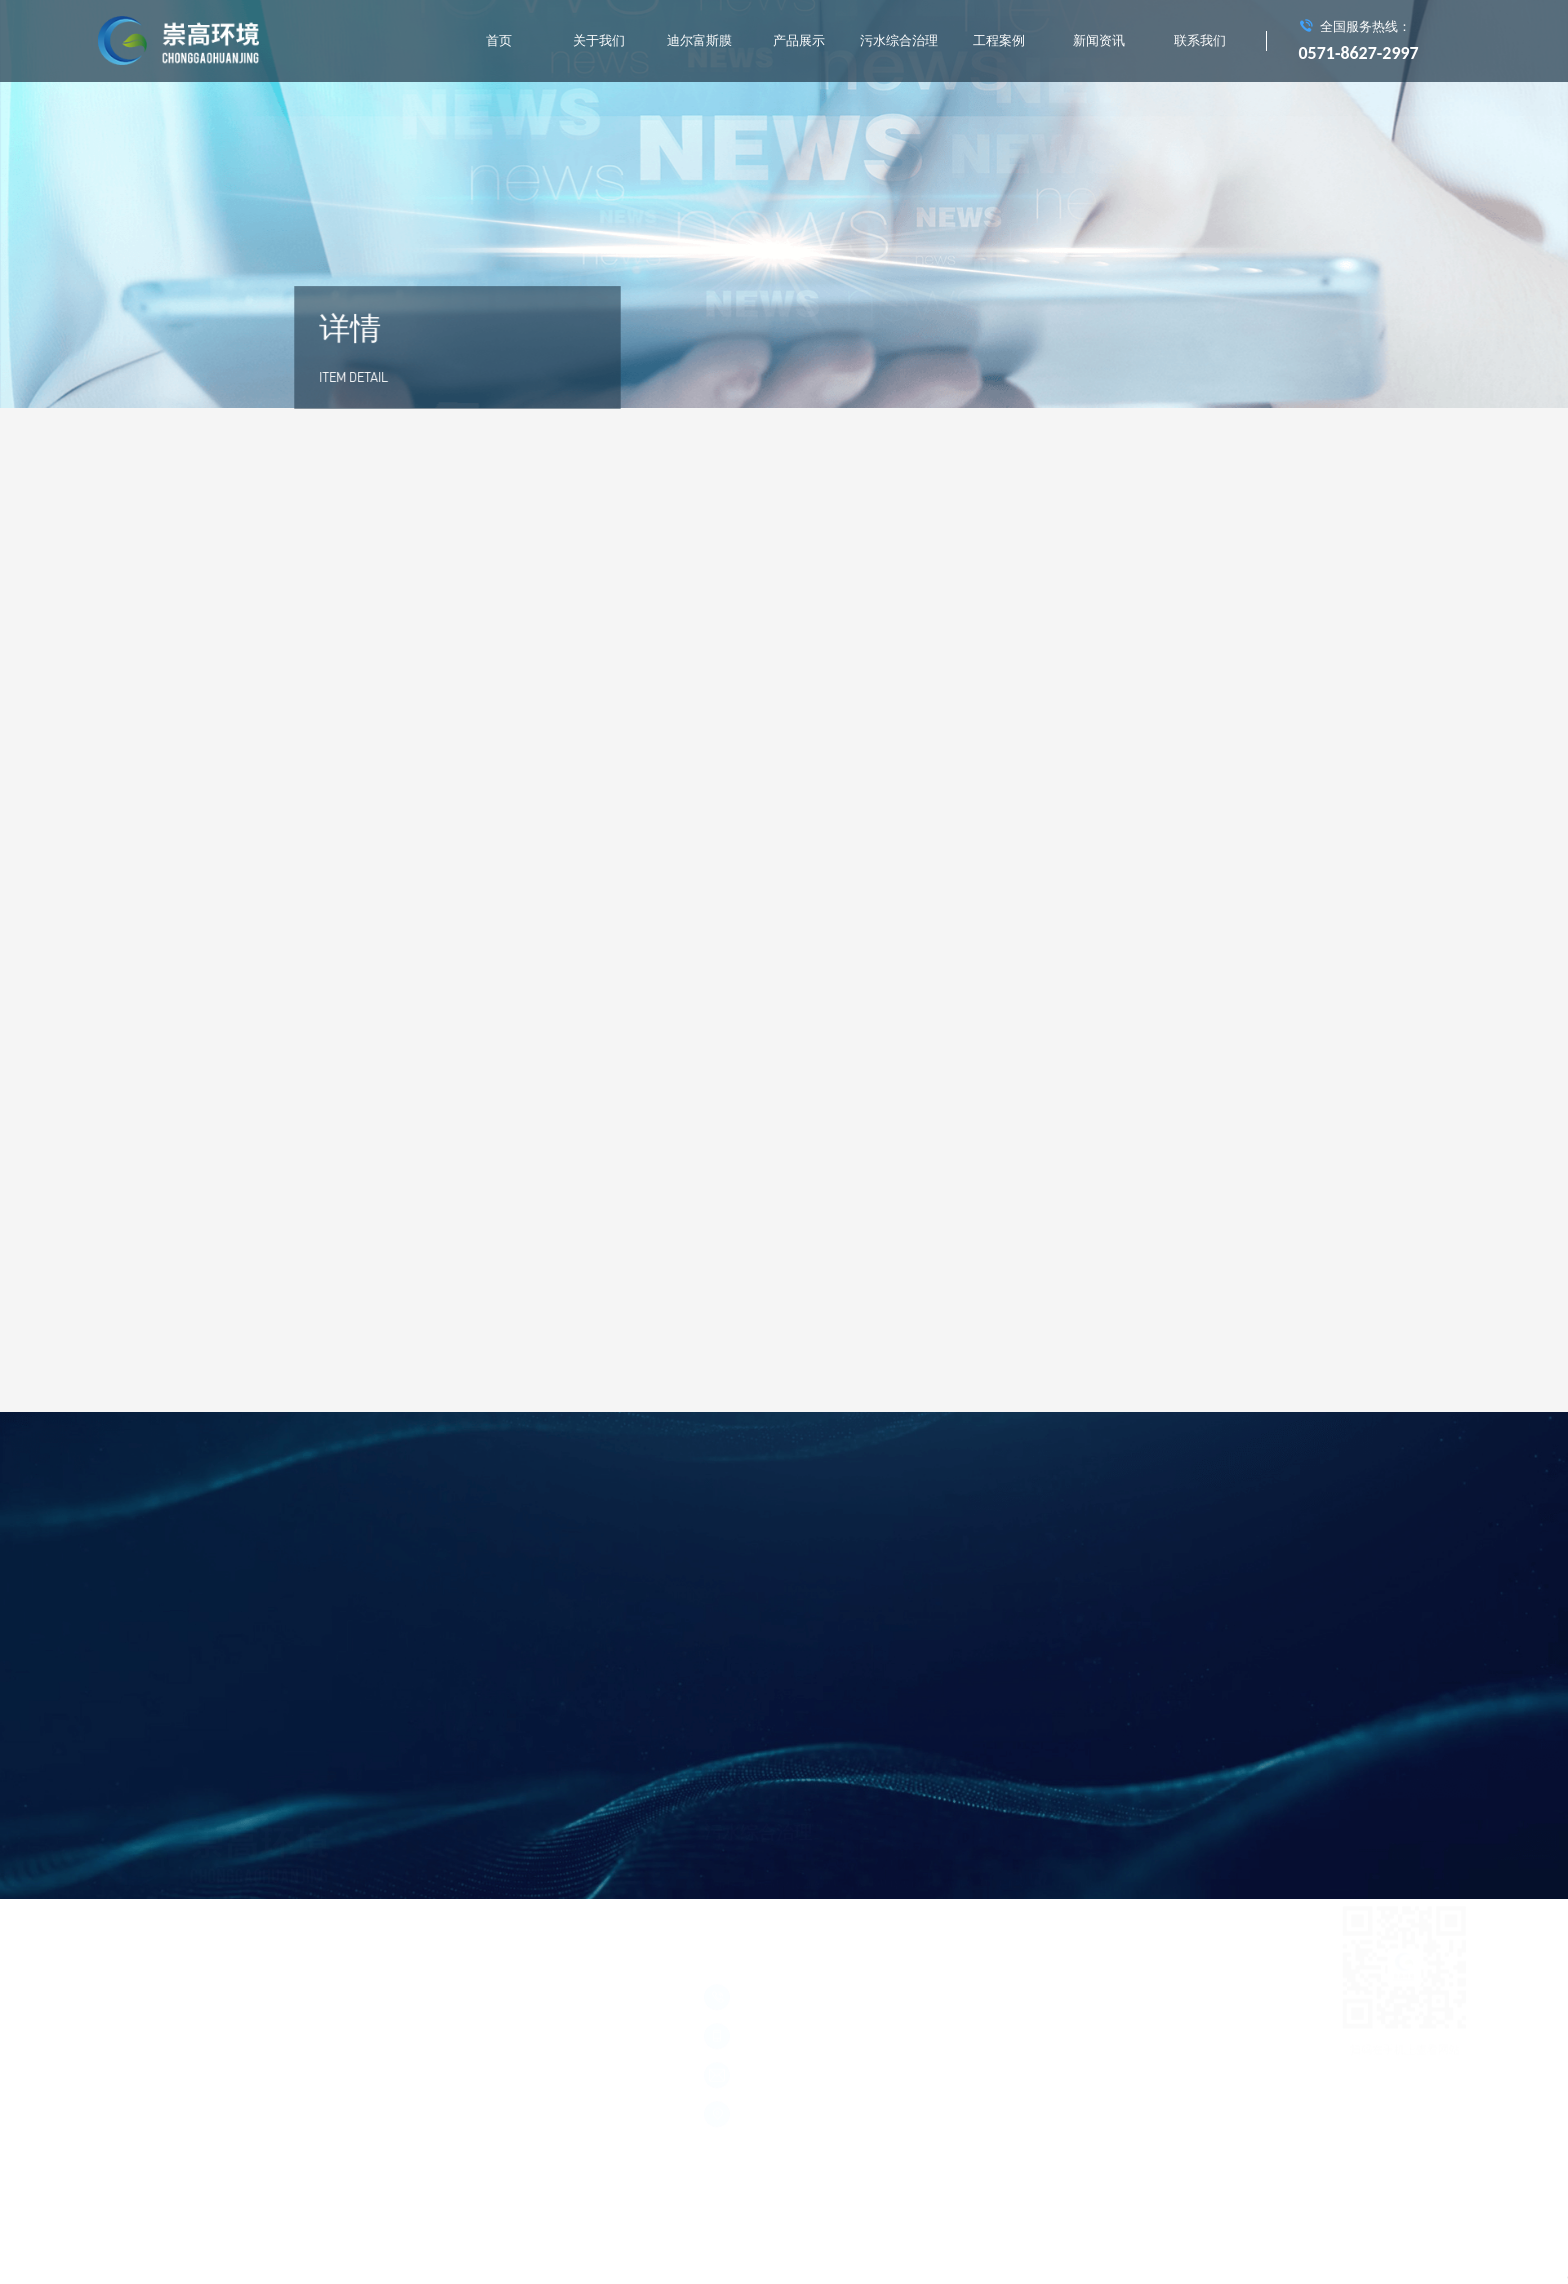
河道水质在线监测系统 (759, 1781)
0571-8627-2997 (1359, 53)
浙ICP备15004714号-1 (151, 1998)
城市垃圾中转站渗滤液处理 (770, 1742)
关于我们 (599, 40)
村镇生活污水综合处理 (997, 1781)
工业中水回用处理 (878, 1781)
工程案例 (999, 40)
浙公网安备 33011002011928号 (281, 1998)
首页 (499, 40)
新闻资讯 (1099, 40)
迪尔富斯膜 (699, 40)
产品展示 (799, 40)
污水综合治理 (899, 40)
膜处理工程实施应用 (1057, 1742)
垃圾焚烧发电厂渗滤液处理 (922, 1742)
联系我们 (1200, 40)
